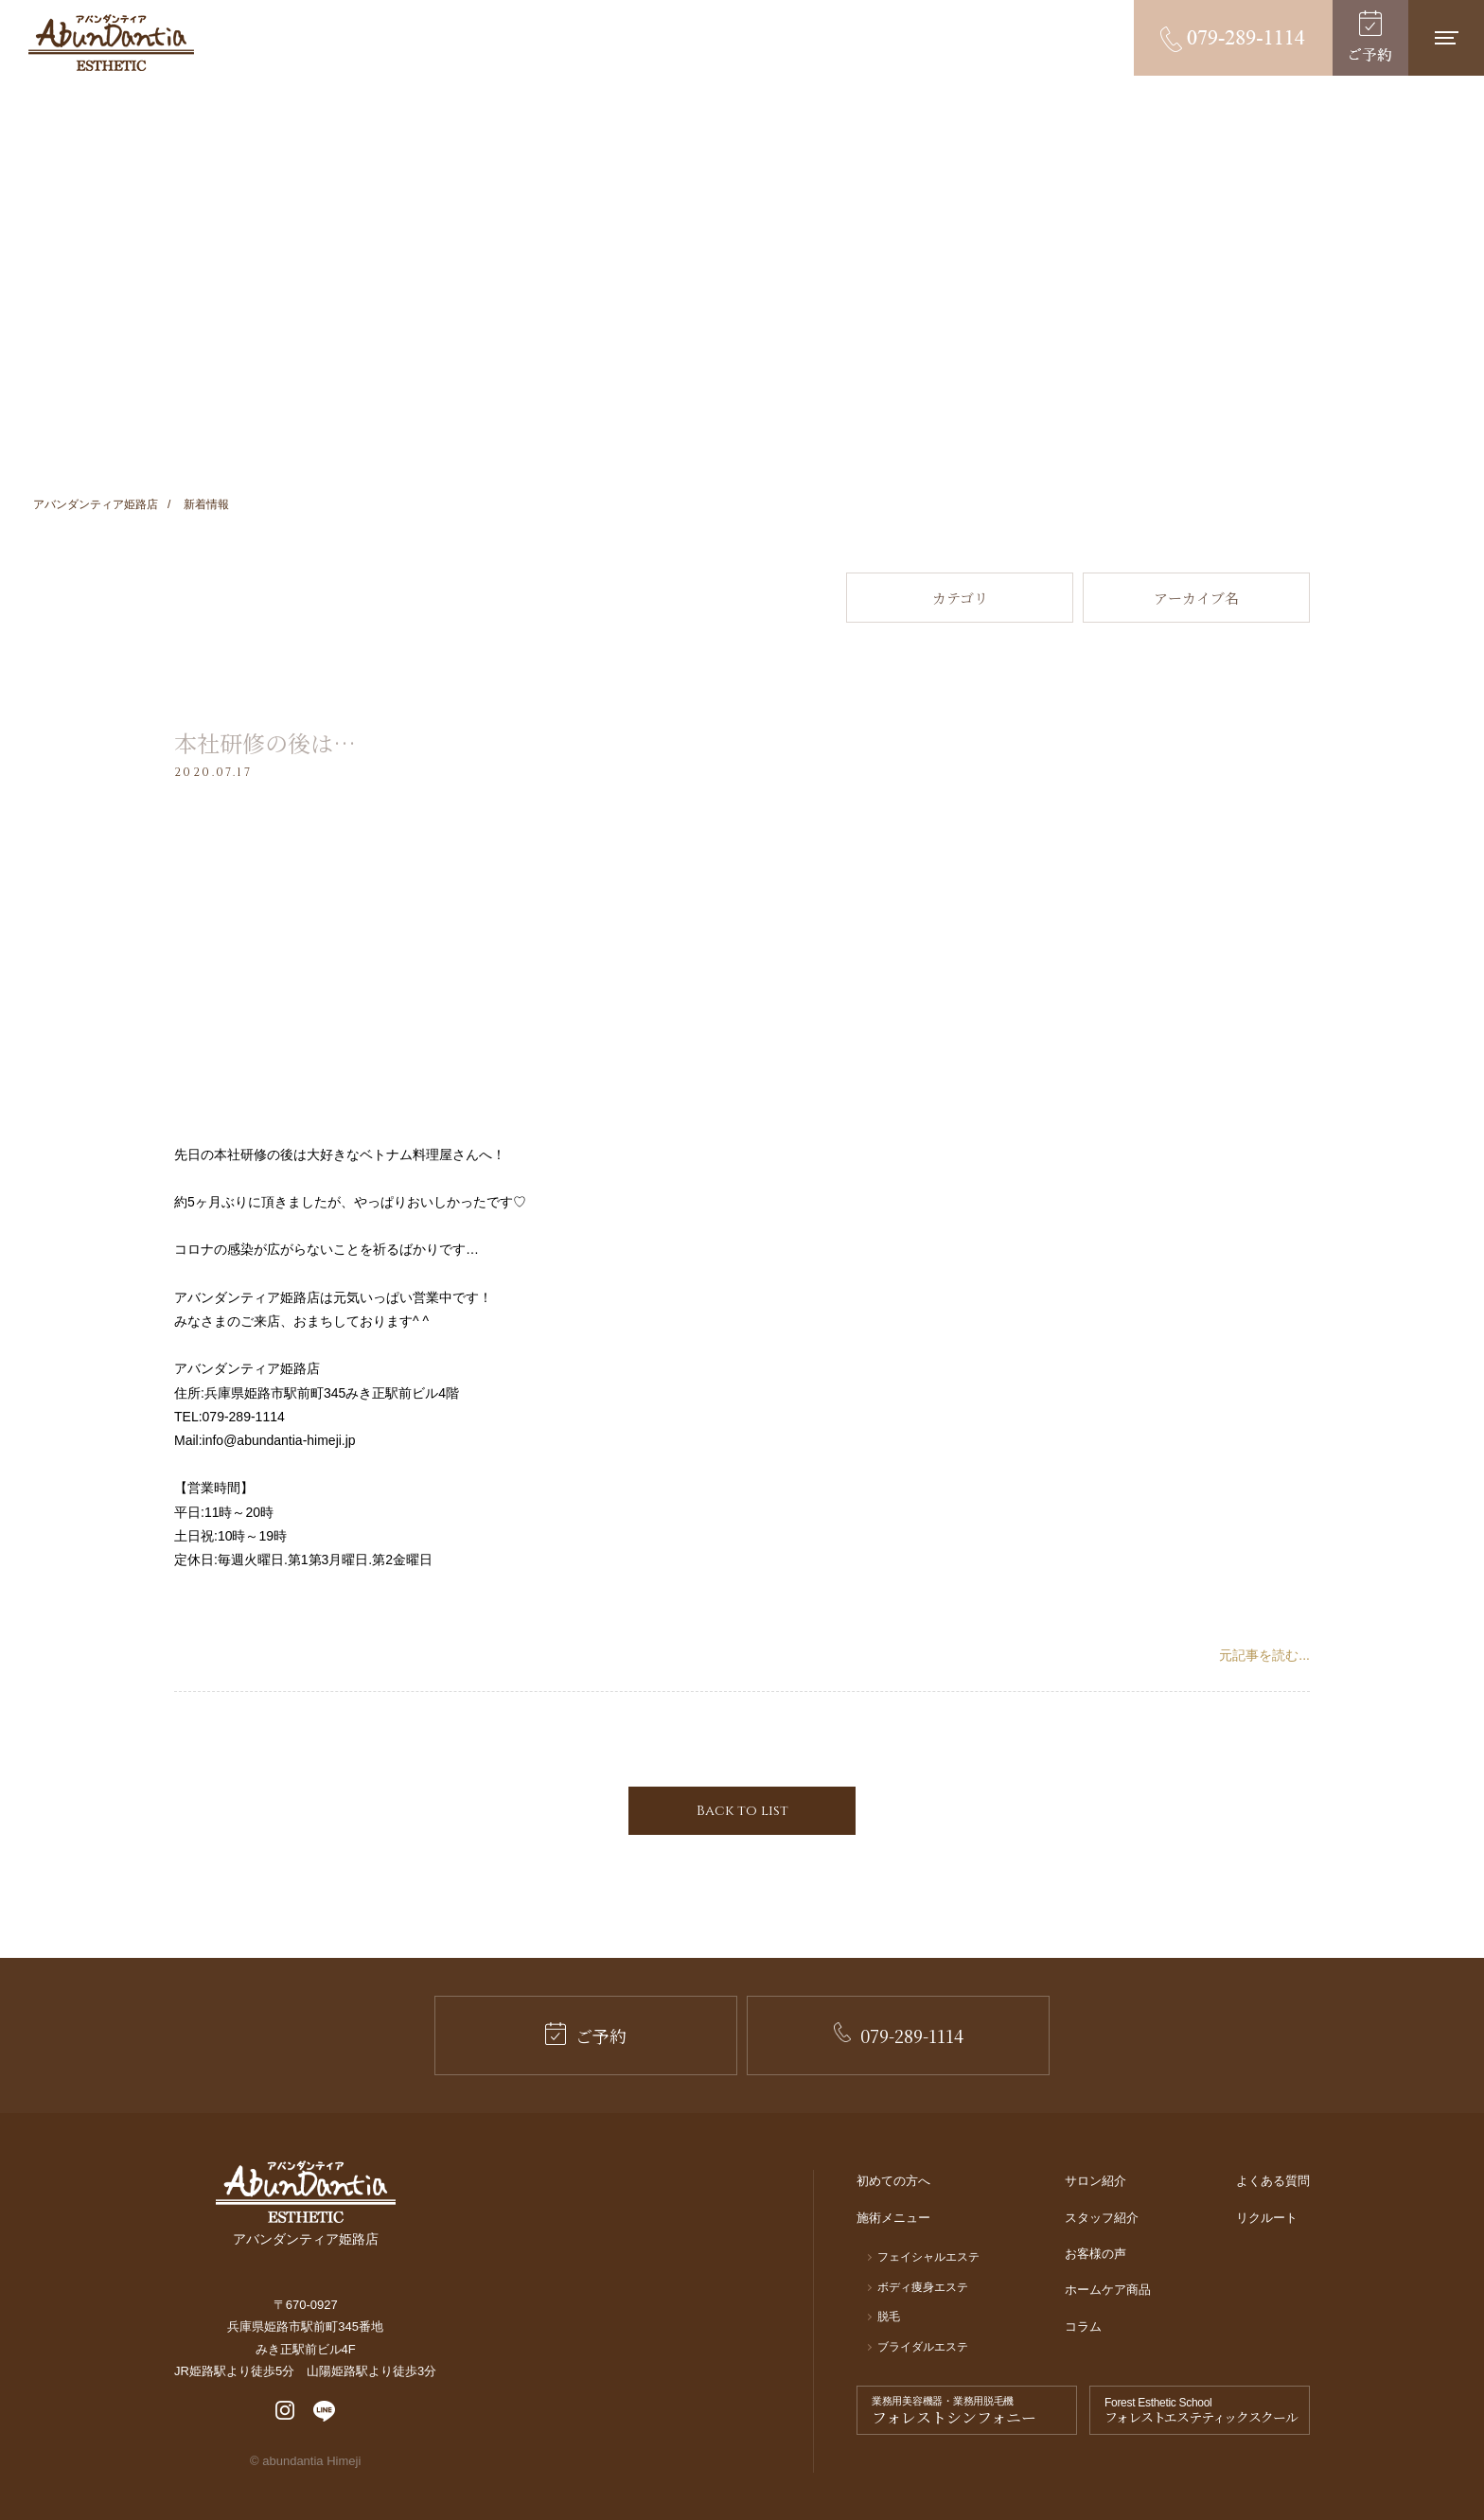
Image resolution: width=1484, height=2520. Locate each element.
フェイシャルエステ (928, 2257)
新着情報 (206, 504)
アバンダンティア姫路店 (95, 504)
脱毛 (888, 2316)
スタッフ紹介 (1102, 2218)
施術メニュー (893, 2218)
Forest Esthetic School (1204, 2411)
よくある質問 (1273, 2181)
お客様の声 (1095, 2254)
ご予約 (586, 2035)
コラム (1083, 2326)
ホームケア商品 (1108, 2289)
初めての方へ (893, 2181)
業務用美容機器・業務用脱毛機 (971, 2411)
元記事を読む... (1264, 1655)
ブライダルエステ (922, 2346)
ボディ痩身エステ (922, 2287)
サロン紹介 (1095, 2181)
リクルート (1267, 2218)
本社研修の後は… (265, 742)
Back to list (742, 1811)
